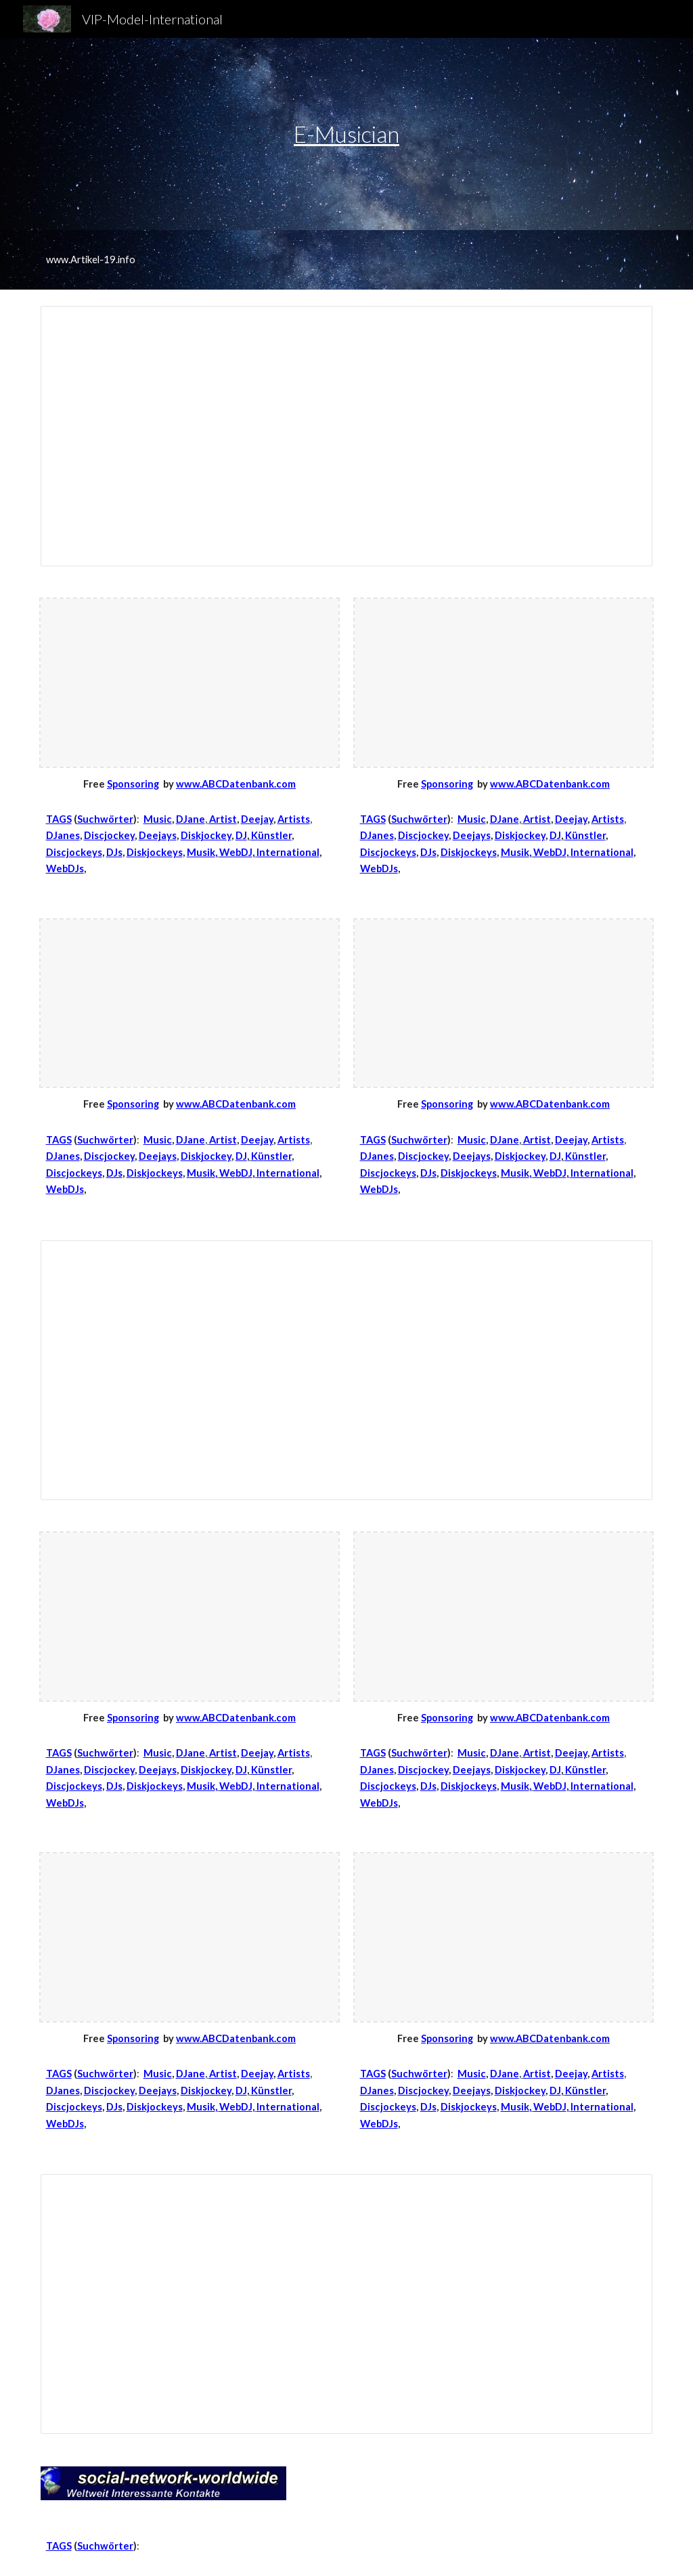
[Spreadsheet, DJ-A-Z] (347, 436)
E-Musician (346, 134)
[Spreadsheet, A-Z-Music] (347, 1370)
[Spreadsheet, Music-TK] (347, 2304)
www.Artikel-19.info (90, 259)
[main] (346, 134)
